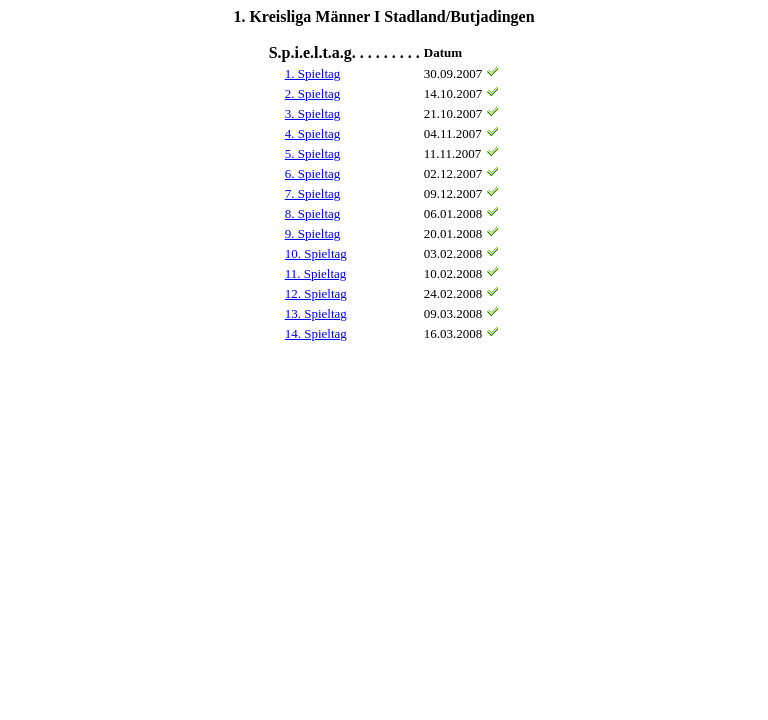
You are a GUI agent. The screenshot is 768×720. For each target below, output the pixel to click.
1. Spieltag (313, 73)
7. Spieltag (313, 193)
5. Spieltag (313, 153)
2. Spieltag (313, 93)
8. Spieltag (313, 213)
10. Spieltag (316, 253)
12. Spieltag (316, 293)
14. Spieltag (316, 333)
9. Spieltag (313, 233)
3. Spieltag (313, 113)
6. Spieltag (313, 173)
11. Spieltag (316, 273)
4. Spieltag (313, 133)
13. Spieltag (316, 313)
